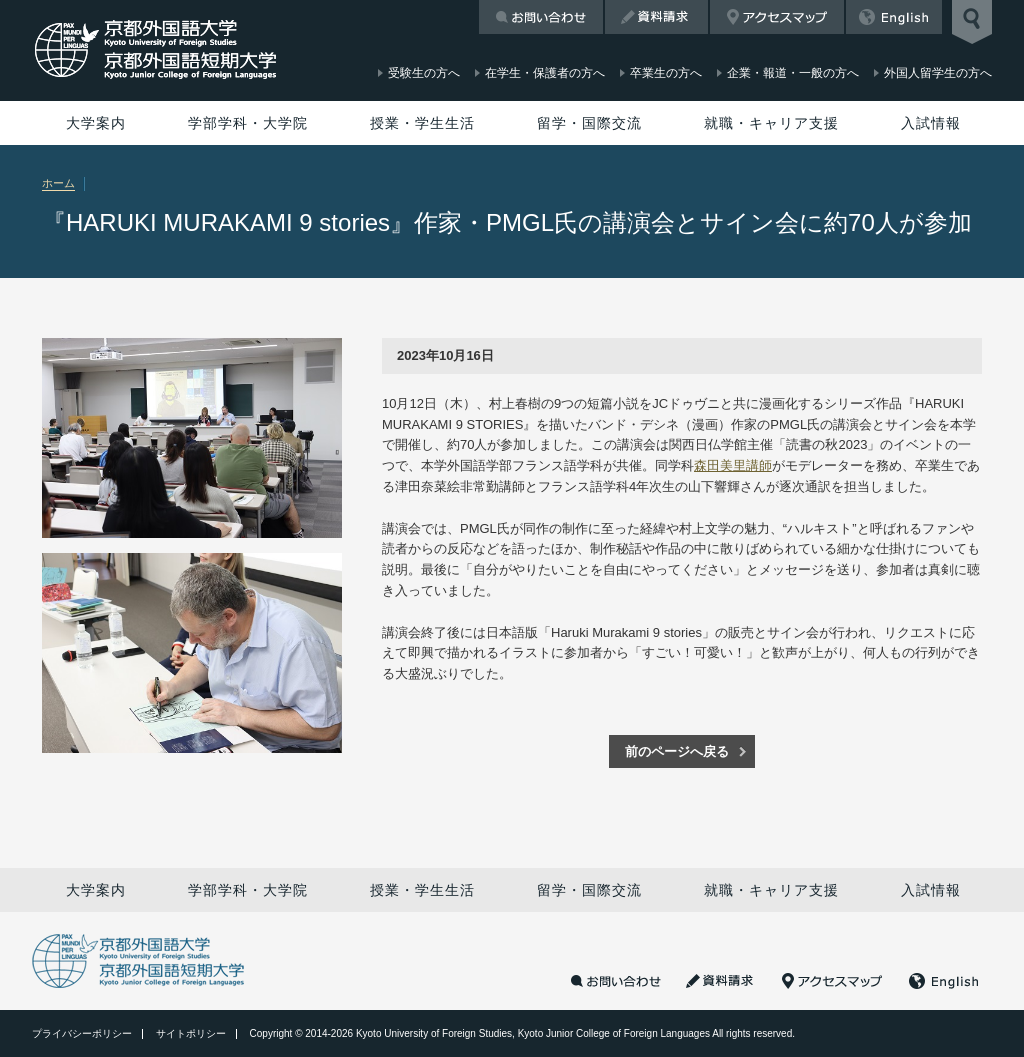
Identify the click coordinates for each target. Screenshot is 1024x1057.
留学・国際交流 (589, 123)
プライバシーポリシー (82, 1033)
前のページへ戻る (677, 751)
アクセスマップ (777, 17)
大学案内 (96, 123)
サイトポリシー (191, 1033)
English (894, 17)
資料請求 (656, 17)
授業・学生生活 (422, 123)
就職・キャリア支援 (771, 123)
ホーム (58, 183)
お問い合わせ (541, 17)
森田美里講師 (733, 465)
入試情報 (931, 123)
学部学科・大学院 (248, 123)
